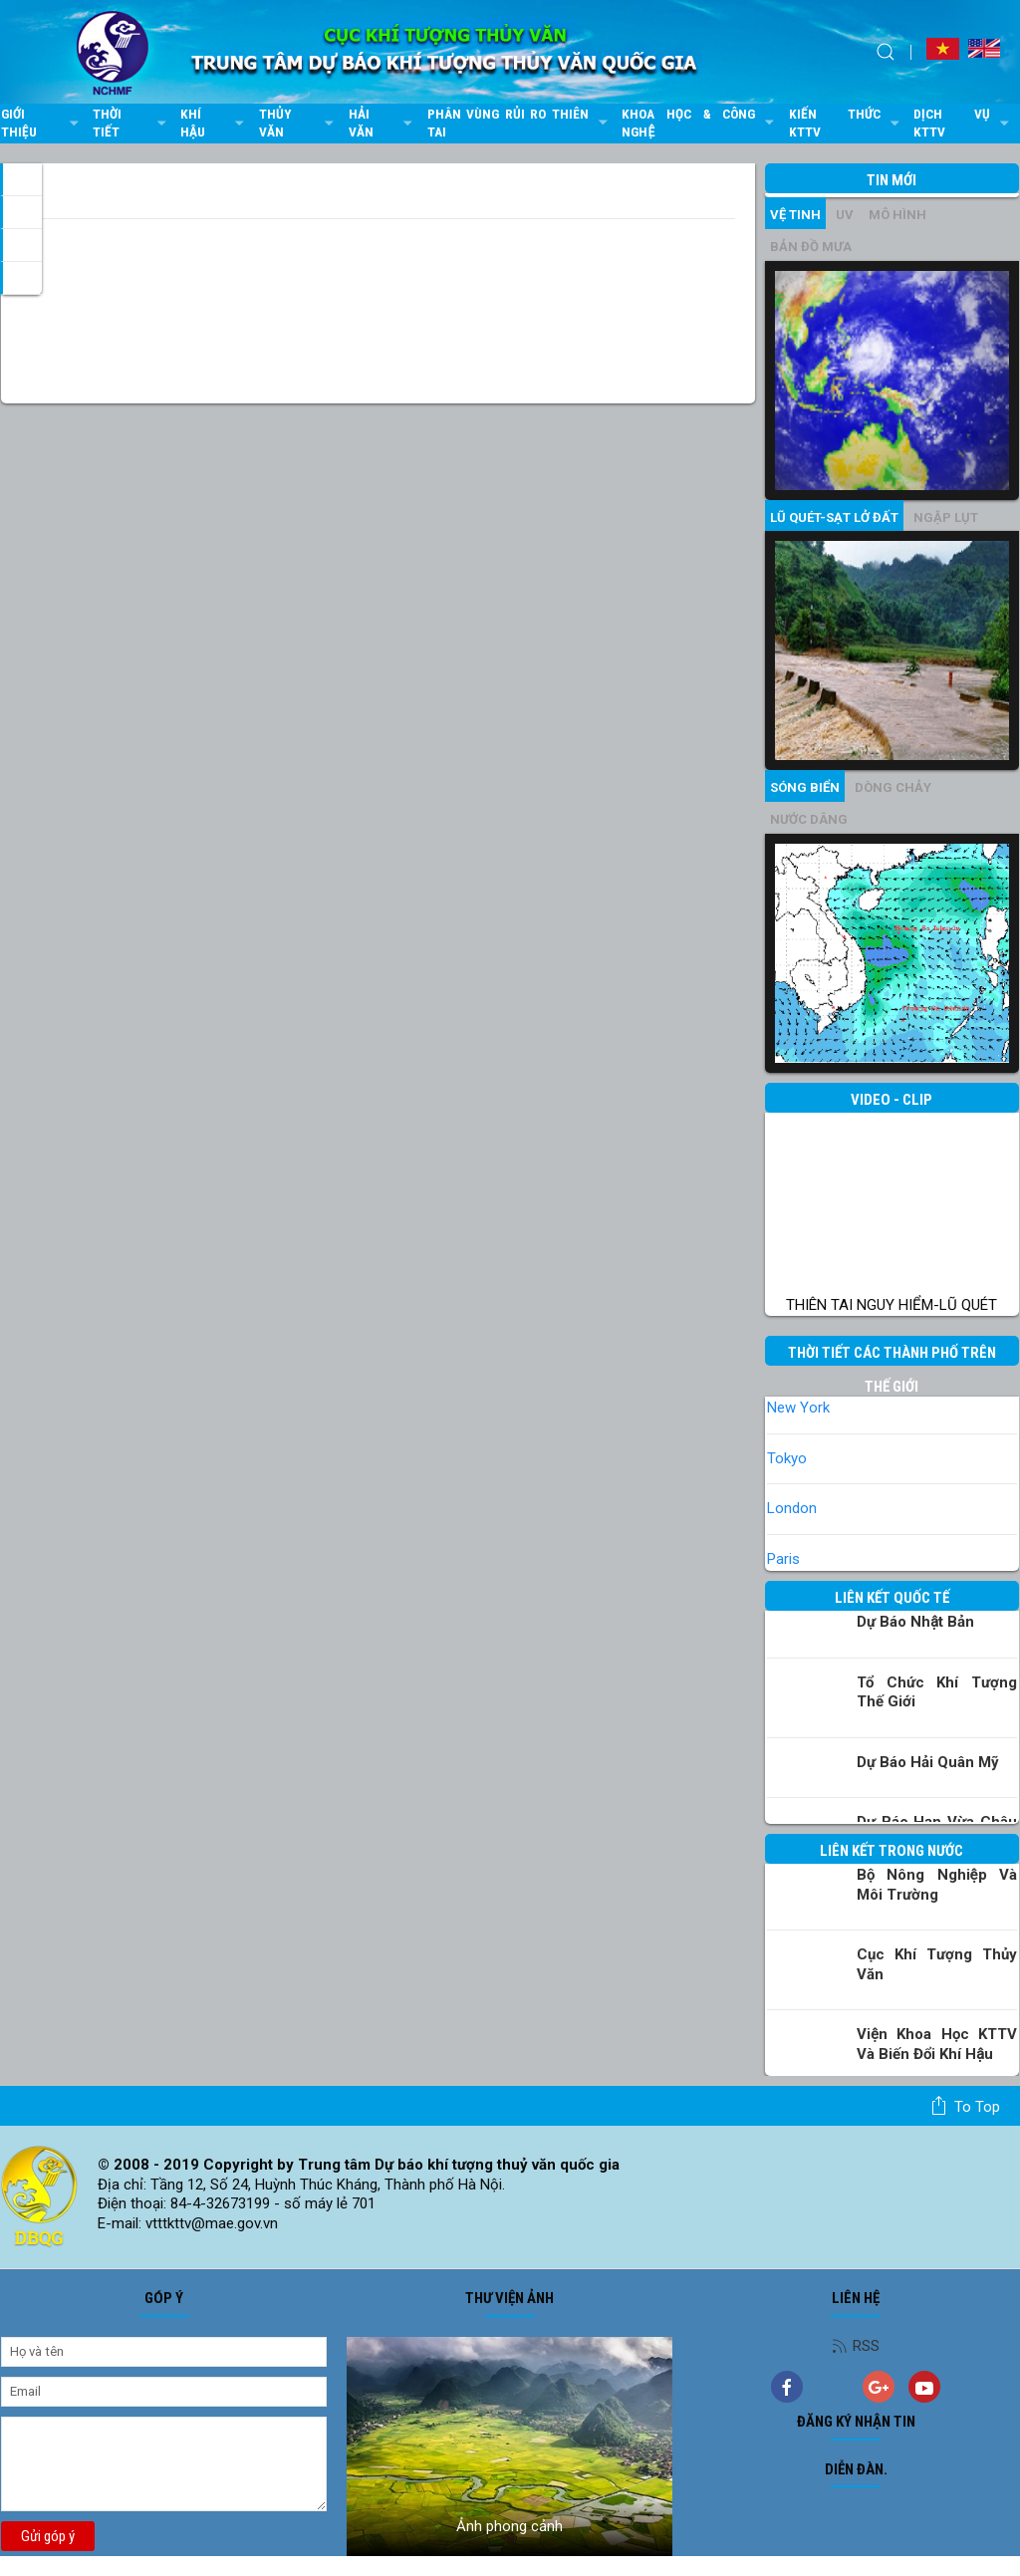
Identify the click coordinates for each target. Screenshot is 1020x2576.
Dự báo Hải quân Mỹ (928, 1762)
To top (964, 2106)
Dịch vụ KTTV (963, 122)
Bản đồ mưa (811, 246)
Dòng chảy (893, 787)
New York (798, 1408)
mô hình (897, 214)
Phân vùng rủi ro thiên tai (520, 122)
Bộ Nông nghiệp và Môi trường (937, 1885)
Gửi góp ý (48, 2536)
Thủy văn (299, 122)
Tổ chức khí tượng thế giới (937, 1692)
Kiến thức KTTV (846, 122)
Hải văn (383, 122)
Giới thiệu (42, 122)
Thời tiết (131, 122)
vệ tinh (795, 214)
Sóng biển (805, 787)
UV (845, 214)
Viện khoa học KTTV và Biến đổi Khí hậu (937, 2044)
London (792, 1508)
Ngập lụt (945, 517)
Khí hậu (214, 122)
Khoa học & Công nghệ (700, 122)
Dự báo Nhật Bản (915, 1622)
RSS (856, 2346)
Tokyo (787, 1458)
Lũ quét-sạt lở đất (834, 517)
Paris (783, 1559)
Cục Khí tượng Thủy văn (937, 1964)
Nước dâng (809, 819)
